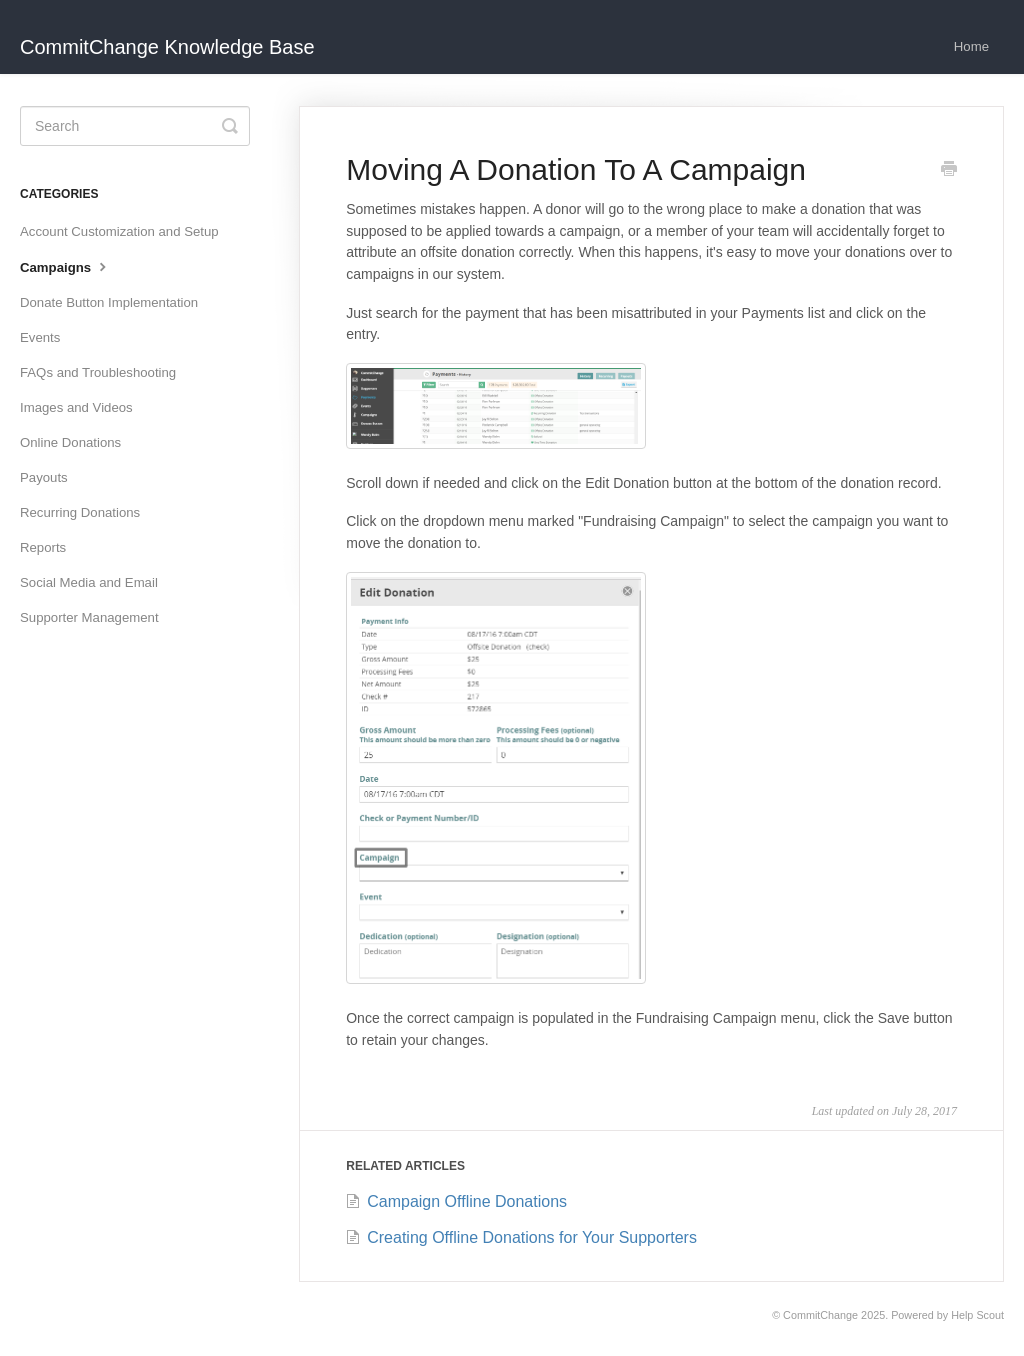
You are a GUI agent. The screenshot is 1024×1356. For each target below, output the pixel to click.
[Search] (135, 126)
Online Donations (70, 442)
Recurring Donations (80, 512)
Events (40, 337)
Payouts (44, 477)
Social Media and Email (89, 582)
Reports (43, 547)
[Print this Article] (949, 171)
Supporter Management (89, 617)
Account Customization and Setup (119, 231)
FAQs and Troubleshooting (98, 372)
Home (971, 46)
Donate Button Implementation (109, 302)
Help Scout (977, 1315)
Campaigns (65, 266)
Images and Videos (76, 407)
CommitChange (820, 1315)
